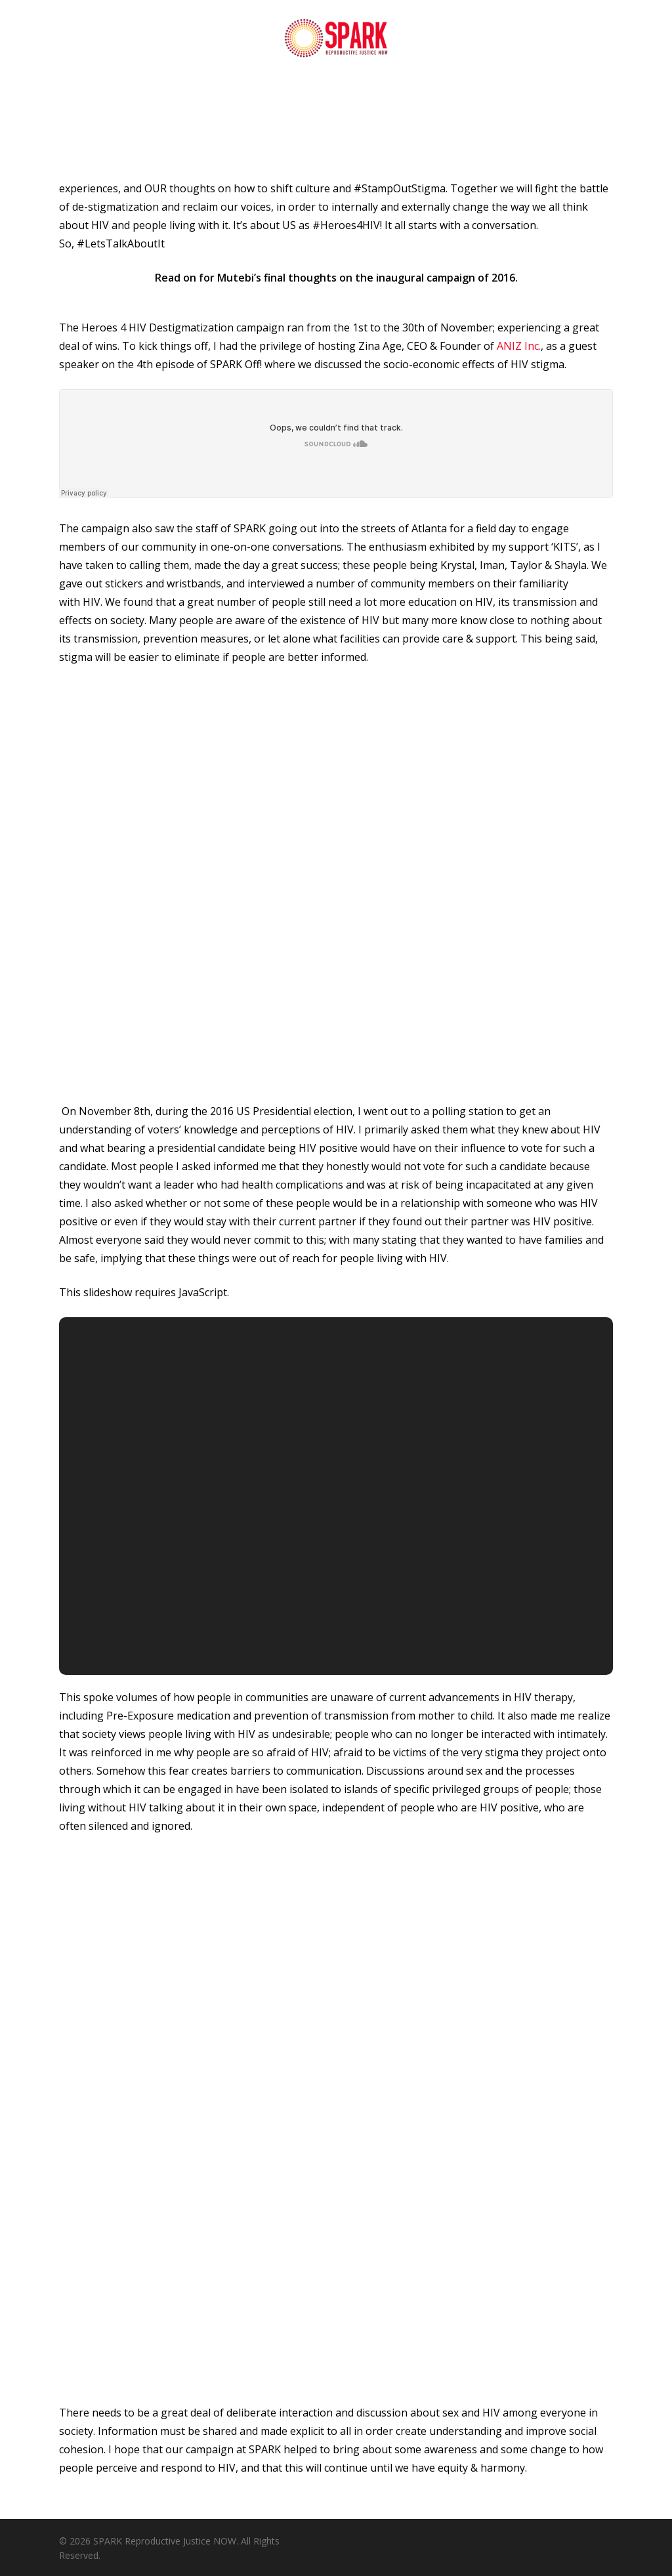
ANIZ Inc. (519, 346)
